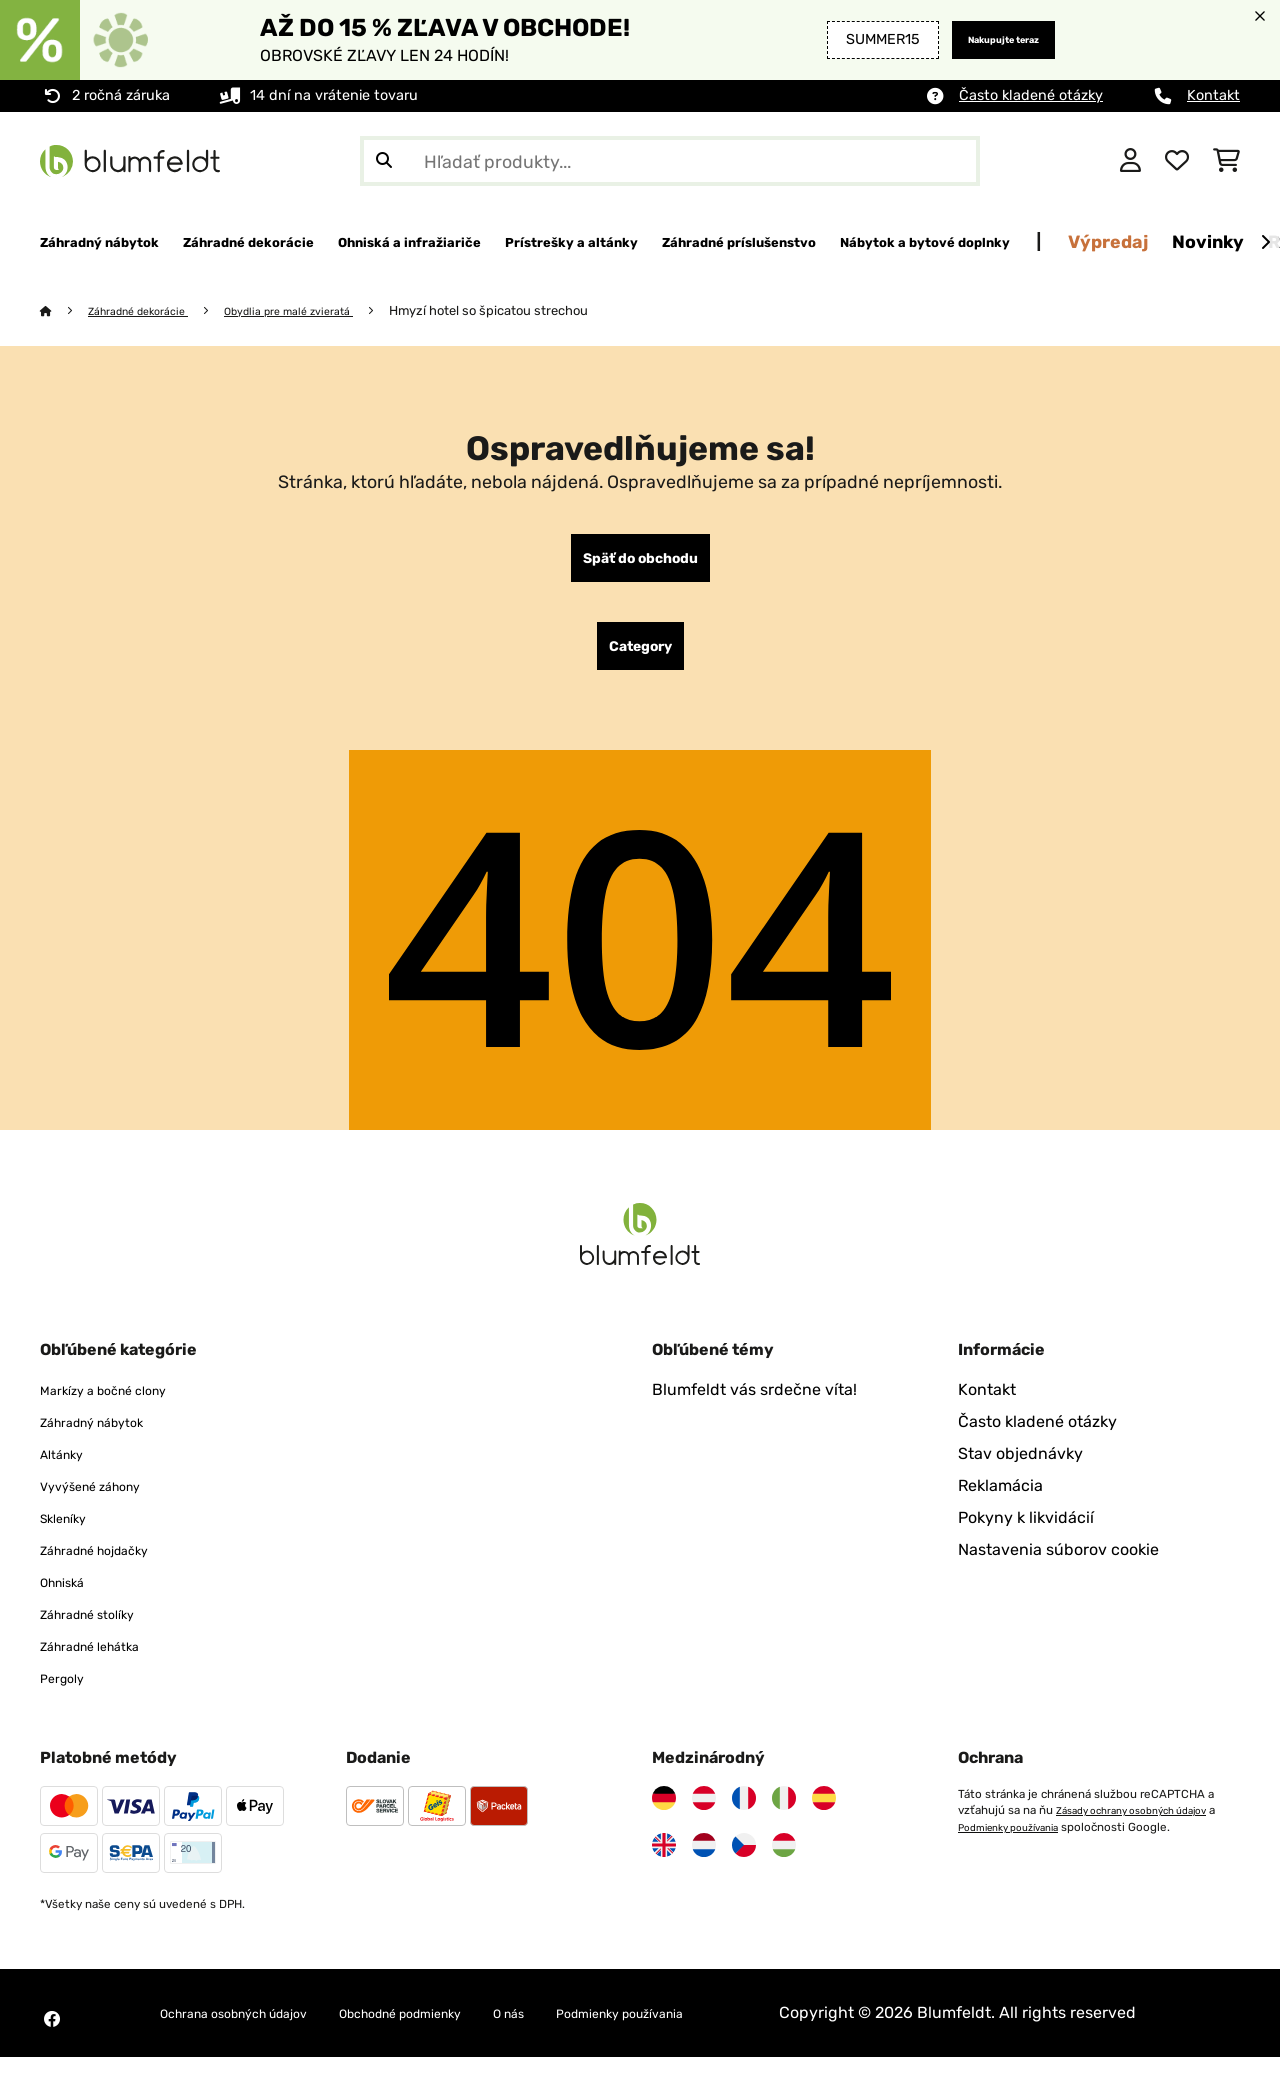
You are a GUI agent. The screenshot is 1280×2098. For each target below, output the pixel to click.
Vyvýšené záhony (106, 1502)
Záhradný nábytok (109, 1438)
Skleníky (71, 1534)
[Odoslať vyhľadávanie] (384, 161)
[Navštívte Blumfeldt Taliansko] (784, 1815)
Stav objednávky (1020, 1470)
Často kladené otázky (1031, 95)
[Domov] (65, 311)
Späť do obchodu (640, 563)
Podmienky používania (1027, 1843)
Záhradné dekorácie (152, 311)
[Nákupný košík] (1226, 161)
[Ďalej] (1265, 243)
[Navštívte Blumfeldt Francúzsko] (744, 1815)
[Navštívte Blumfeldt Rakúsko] (704, 1815)
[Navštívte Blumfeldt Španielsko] (824, 1815)
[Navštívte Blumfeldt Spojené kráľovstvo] (664, 1862)
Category (640, 659)
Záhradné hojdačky (112, 1566)
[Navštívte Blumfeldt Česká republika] (744, 1862)
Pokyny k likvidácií (1026, 1534)
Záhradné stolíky (102, 1630)
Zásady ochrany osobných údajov (1145, 1827)
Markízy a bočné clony (123, 1406)
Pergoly (68, 1694)
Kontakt (1213, 95)
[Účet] (1130, 161)
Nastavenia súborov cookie (1058, 1566)
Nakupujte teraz (981, 39)
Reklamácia (1000, 1502)
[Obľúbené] (1177, 161)
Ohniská (70, 1598)
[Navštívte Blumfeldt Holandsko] (704, 1862)
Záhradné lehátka (106, 1662)
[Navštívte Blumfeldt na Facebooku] (52, 2048)
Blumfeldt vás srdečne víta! (754, 1406)
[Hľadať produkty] (670, 161)
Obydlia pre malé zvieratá (325, 311)
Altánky (68, 1470)
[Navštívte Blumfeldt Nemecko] (664, 1815)
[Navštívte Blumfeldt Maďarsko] (784, 1862)
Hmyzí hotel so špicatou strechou (537, 311)
